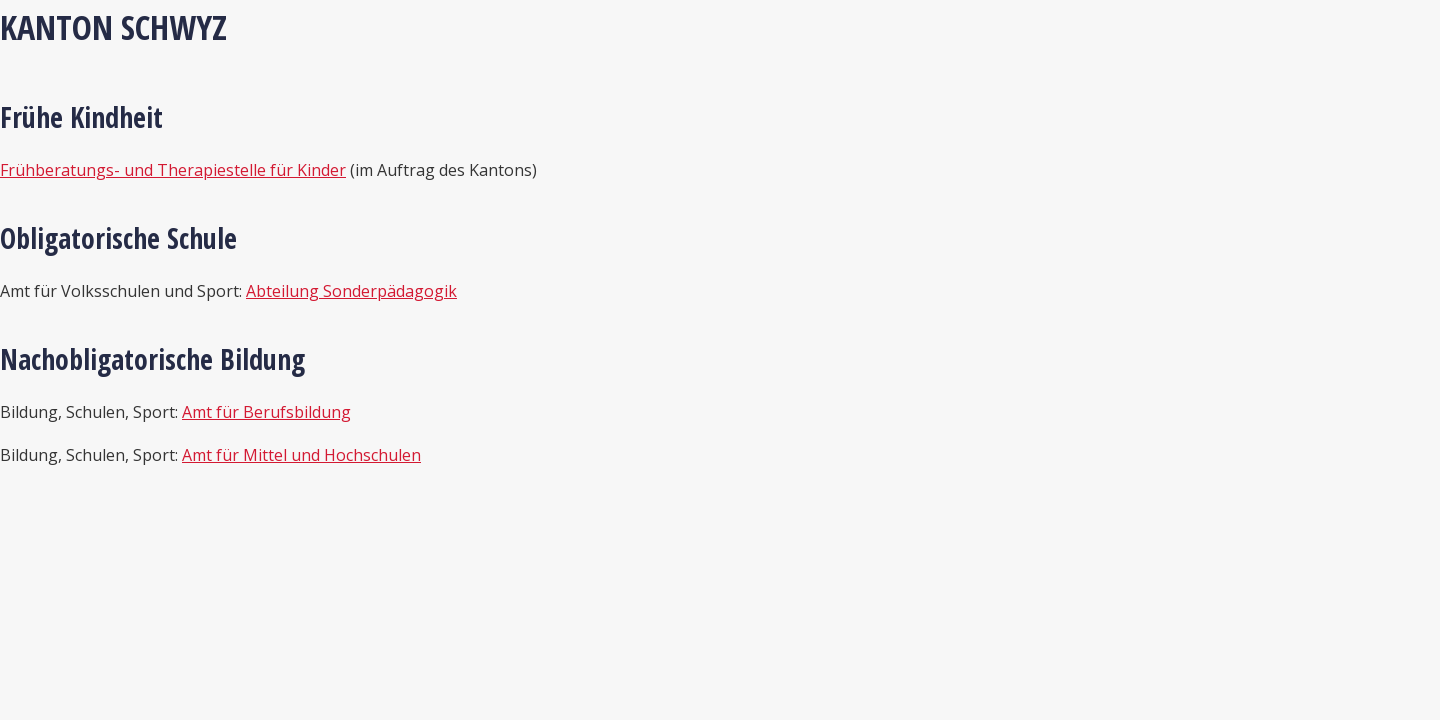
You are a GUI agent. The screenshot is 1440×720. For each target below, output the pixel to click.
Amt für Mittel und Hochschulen (301, 455)
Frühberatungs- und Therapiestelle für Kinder (173, 170)
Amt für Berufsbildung (266, 412)
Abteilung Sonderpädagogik (351, 291)
